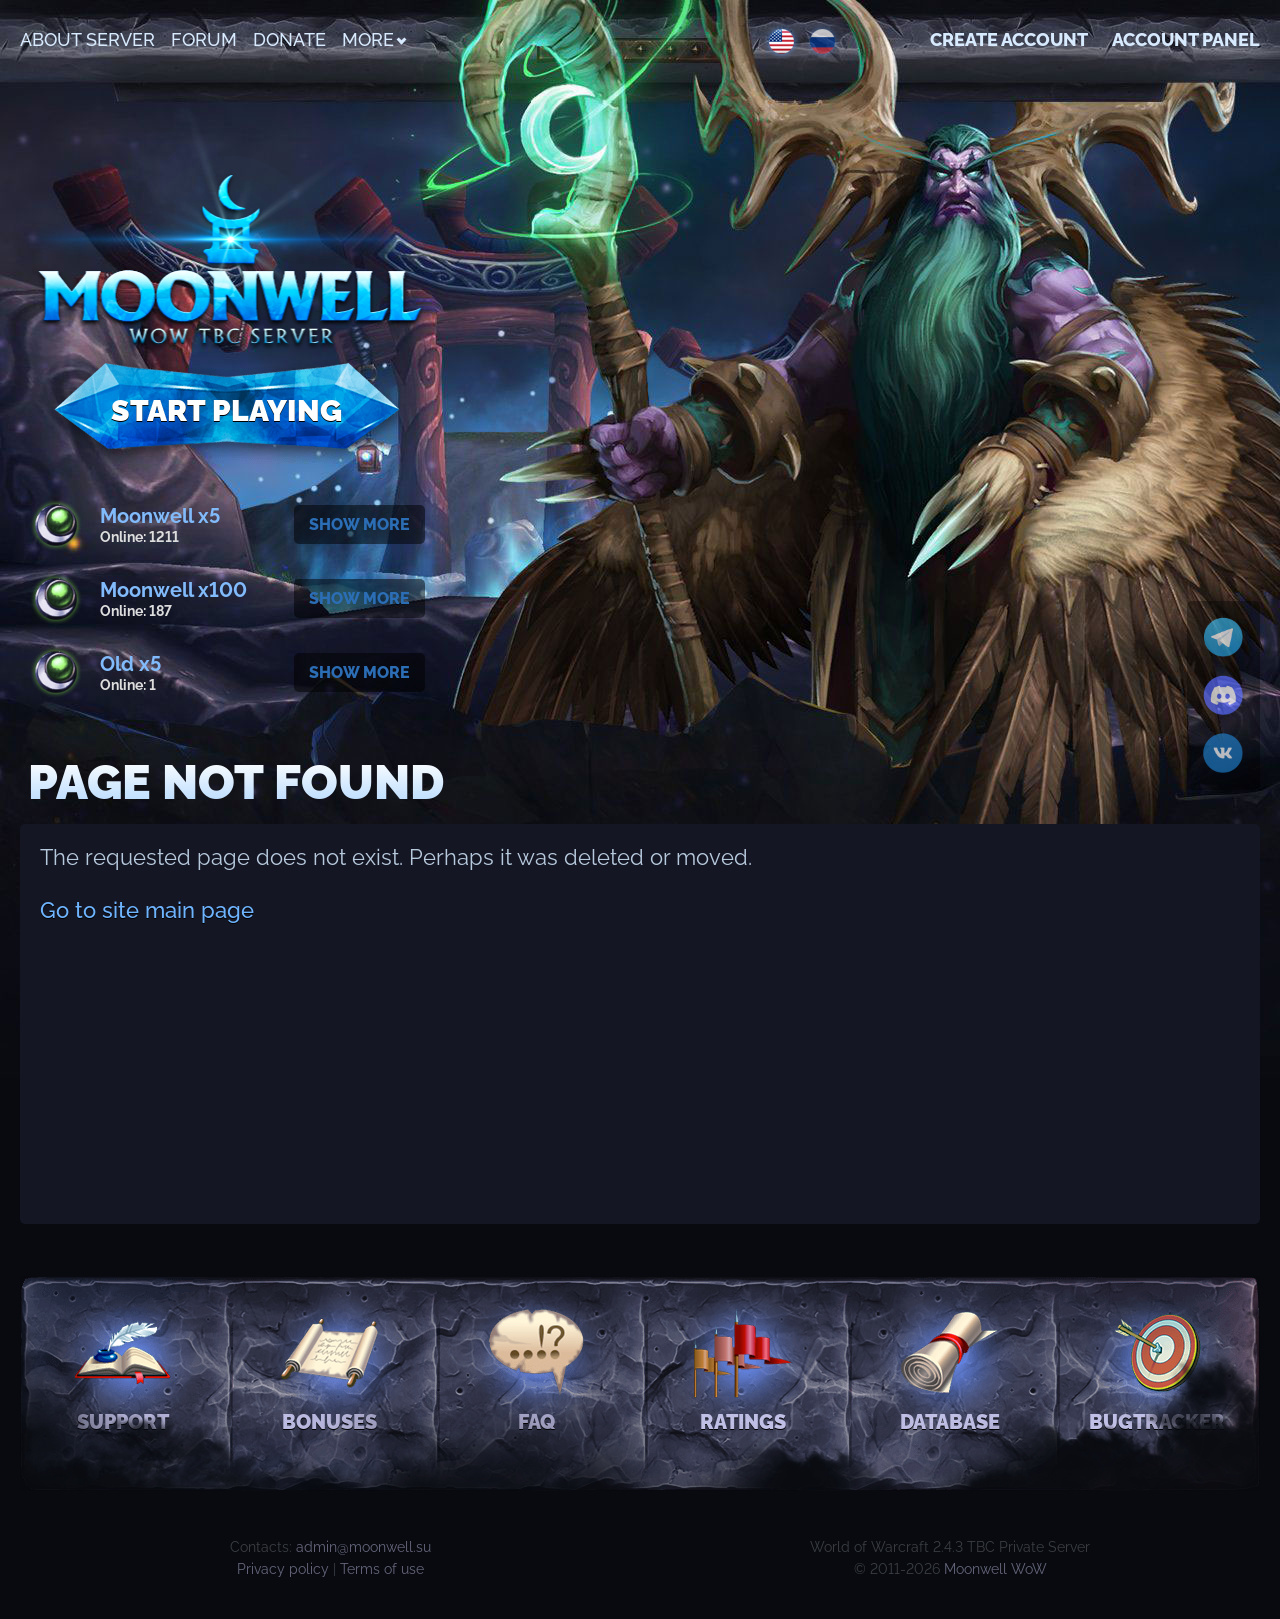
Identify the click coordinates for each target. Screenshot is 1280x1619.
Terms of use (382, 1569)
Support (123, 1368)
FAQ (536, 1368)
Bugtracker (1157, 1368)
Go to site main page (147, 910)
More (373, 39)
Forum (204, 39)
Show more (359, 524)
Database (950, 1368)
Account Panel (1186, 39)
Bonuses (329, 1368)
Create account (1009, 39)
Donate (289, 39)
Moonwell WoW (995, 1569)
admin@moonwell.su (363, 1547)
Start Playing (226, 410)
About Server (87, 39)
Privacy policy (283, 1569)
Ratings (743, 1368)
